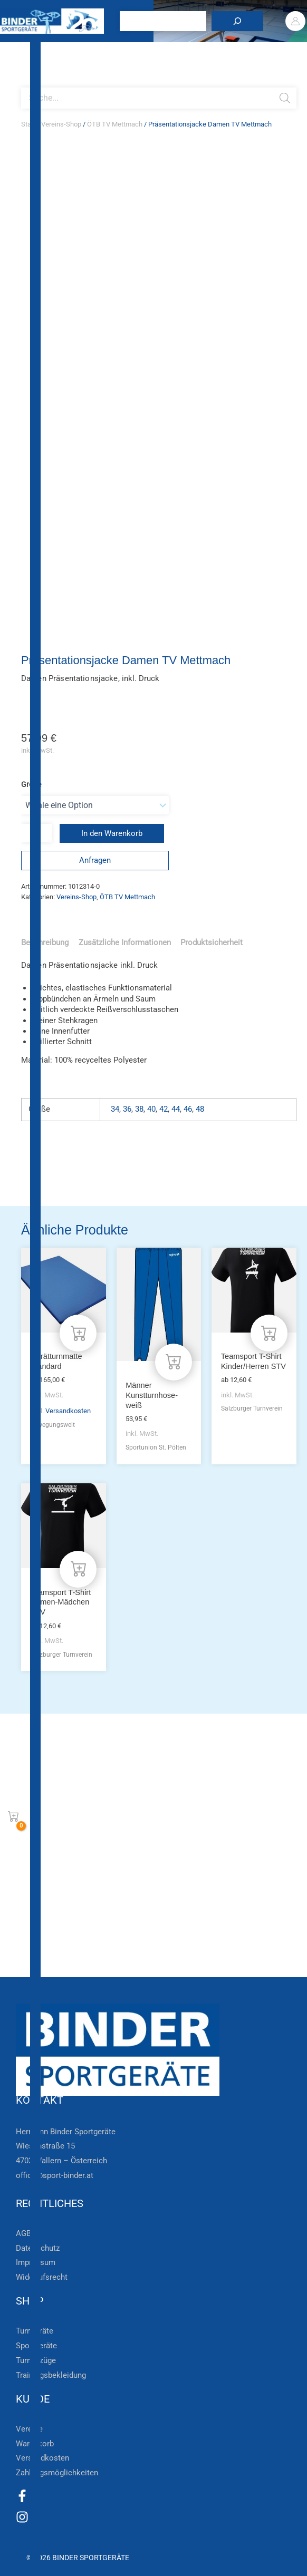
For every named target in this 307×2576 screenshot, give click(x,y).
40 (151, 1109)
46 (188, 1109)
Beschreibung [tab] (45, 942)
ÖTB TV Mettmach (114, 124)
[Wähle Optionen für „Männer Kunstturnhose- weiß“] (173, 1362)
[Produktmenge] (36, 833)
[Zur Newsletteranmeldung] (26, 1834)
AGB (23, 2233)
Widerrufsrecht (42, 2277)
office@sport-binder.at (54, 2175)
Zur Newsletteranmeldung (98, 1834)
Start (28, 124)
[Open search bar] (26, 83)
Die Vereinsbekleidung (86, 1932)
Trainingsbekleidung (51, 2375)
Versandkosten (68, 1411)
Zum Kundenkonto (80, 1966)
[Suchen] (239, 21)
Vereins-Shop (61, 124)
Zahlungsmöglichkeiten (57, 2472)
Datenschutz (38, 2248)
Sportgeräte (36, 2345)
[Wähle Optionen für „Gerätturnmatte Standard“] (78, 1333)
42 (163, 1109)
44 (175, 1109)
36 (127, 1109)
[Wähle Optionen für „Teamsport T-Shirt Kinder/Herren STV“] (269, 1333)
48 (200, 1109)
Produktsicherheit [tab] (211, 942)
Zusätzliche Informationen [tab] (125, 942)
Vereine (29, 2429)
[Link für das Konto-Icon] (297, 21)
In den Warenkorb (111, 833)
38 (139, 1109)
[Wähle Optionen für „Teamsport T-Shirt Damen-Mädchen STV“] (78, 1569)
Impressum (35, 2262)
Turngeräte (34, 2331)
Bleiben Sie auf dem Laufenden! (115, 1800)
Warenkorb (35, 2443)
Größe (31, 784)
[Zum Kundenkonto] (26, 1966)
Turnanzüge (36, 2360)
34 (115, 1109)
